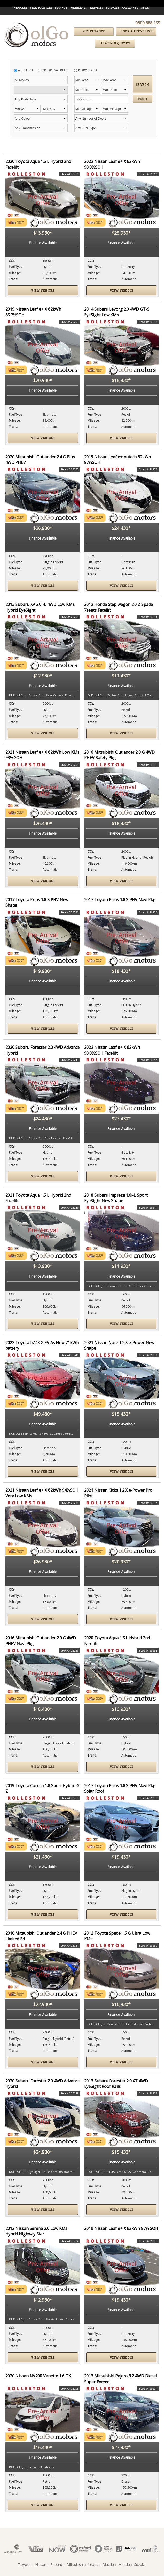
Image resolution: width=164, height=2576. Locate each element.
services (96, 7)
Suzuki (139, 2564)
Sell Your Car (41, 7)
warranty (78, 7)
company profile (135, 7)
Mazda (108, 2564)
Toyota (24, 2564)
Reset (142, 99)
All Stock (25, 70)
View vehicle (42, 290)
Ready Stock (87, 70)
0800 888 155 (147, 23)
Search (142, 84)
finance (61, 7)
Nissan (40, 2564)
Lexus (93, 2564)
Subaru (56, 2564)
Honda (124, 2564)
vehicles (20, 7)
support (112, 7)
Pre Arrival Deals (55, 70)
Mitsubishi (75, 2564)
